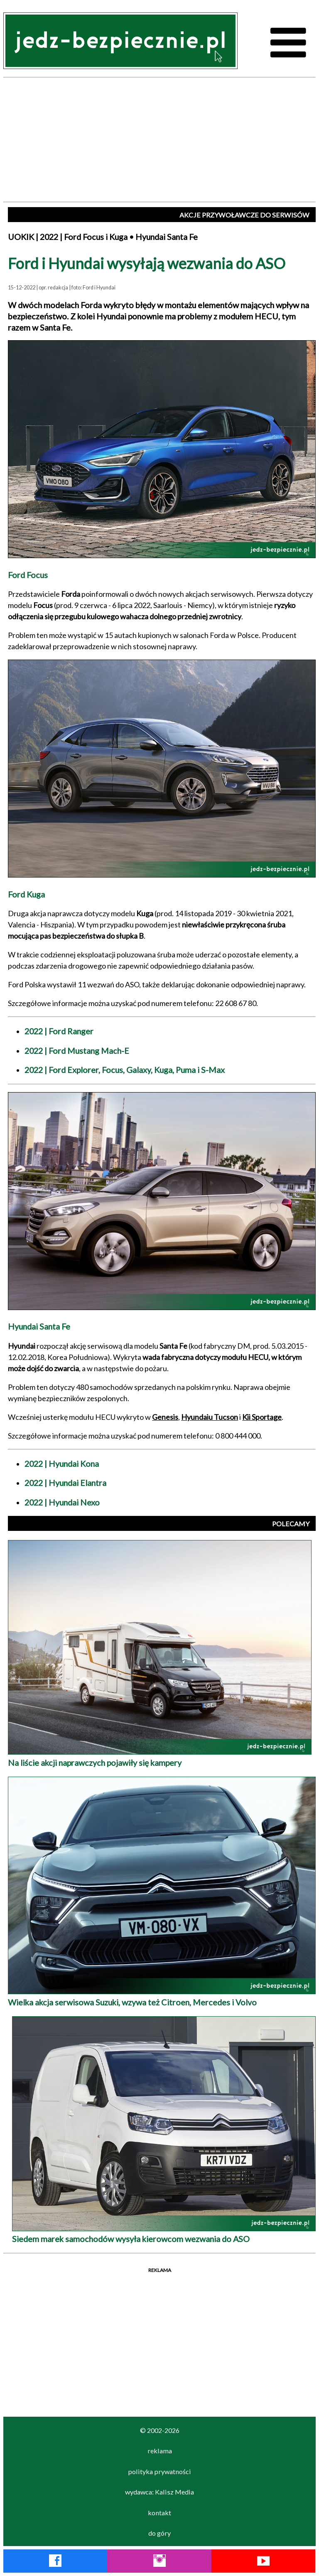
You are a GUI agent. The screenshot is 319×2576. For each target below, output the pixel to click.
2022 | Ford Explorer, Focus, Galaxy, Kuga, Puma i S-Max (125, 1070)
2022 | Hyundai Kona (62, 1463)
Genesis (165, 1416)
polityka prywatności (159, 2471)
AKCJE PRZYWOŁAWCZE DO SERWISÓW (244, 215)
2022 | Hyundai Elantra (65, 1483)
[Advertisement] (159, 140)
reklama (159, 2451)
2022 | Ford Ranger (59, 1031)
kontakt (159, 2513)
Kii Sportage (262, 1416)
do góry (159, 2533)
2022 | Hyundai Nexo (62, 1502)
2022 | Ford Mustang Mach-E (77, 1051)
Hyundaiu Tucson (209, 1416)
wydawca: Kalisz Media (159, 2492)
